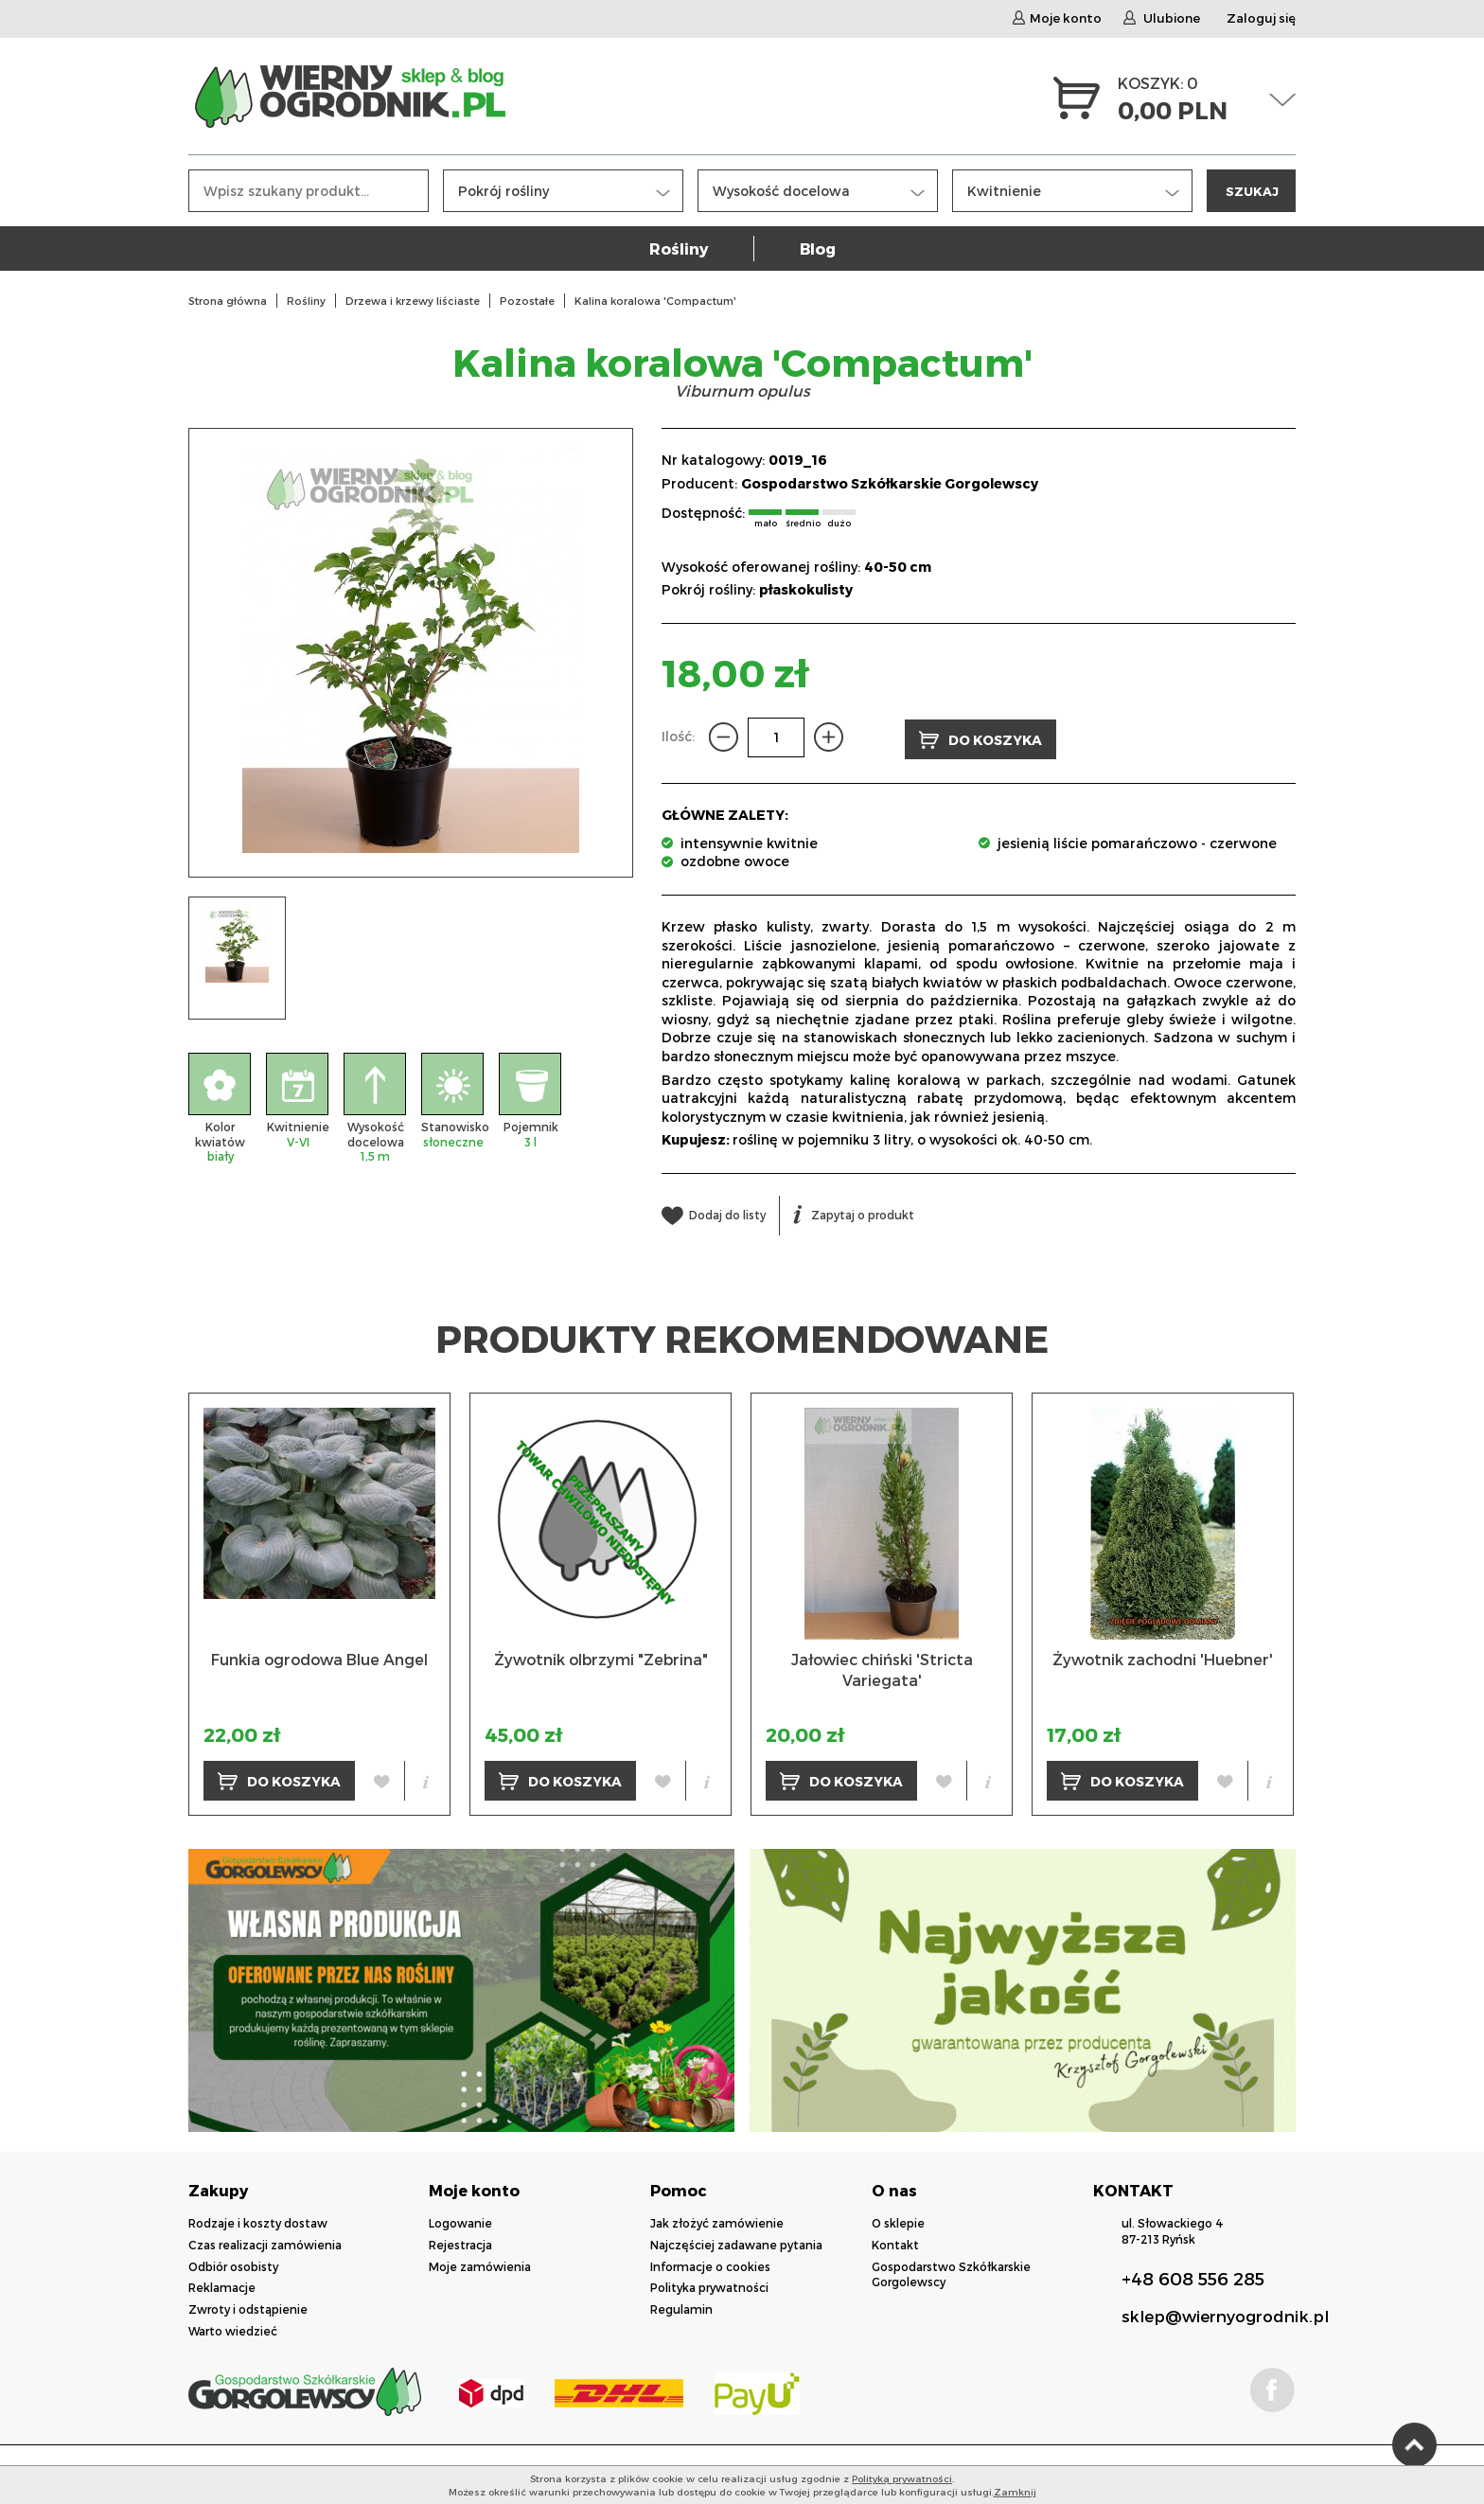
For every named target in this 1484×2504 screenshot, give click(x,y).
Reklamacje (222, 2285)
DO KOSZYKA (980, 738)
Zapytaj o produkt (853, 1212)
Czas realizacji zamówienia (265, 2242)
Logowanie (460, 2221)
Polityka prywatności (709, 2285)
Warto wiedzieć (232, 2328)
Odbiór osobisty (233, 2263)
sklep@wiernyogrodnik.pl (1225, 2313)
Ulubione (1161, 19)
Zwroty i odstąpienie (248, 2307)
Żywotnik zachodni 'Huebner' (1162, 1657)
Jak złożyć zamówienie (717, 2221)
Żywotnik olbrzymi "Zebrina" (601, 1657)
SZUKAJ (1252, 195)
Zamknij (1015, 2491)
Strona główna (227, 300)
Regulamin (681, 2307)
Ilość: (678, 736)
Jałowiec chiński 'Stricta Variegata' (882, 1667)
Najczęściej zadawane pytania (736, 2242)
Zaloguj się (1261, 19)
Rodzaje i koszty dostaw (257, 2221)
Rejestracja (460, 2242)
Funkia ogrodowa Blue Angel (319, 1657)
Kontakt (895, 2242)
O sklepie (898, 2221)
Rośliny (678, 253)
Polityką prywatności (902, 2478)
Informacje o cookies (710, 2263)
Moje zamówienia (480, 2263)
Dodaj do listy (714, 1212)
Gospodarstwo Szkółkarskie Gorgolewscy (889, 483)
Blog (818, 253)
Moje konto (1057, 19)
